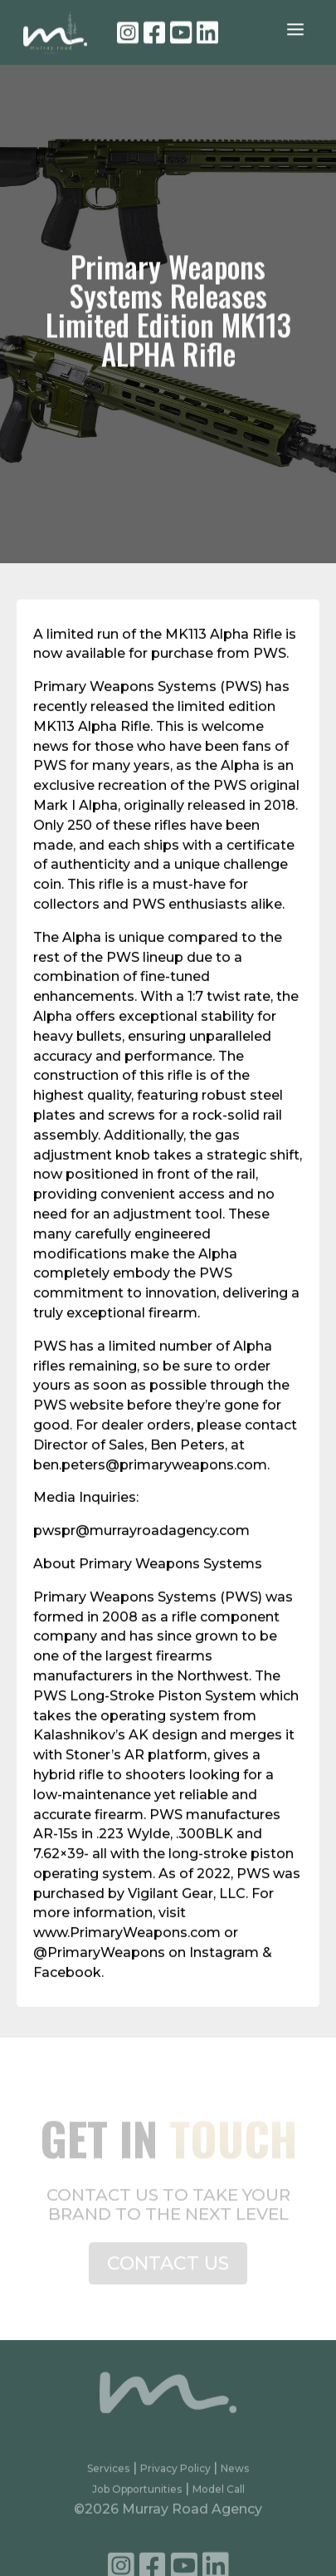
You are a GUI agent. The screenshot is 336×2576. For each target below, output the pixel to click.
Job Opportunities (137, 2499)
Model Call (218, 2499)
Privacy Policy (176, 2478)
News (235, 2478)
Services (108, 2478)
